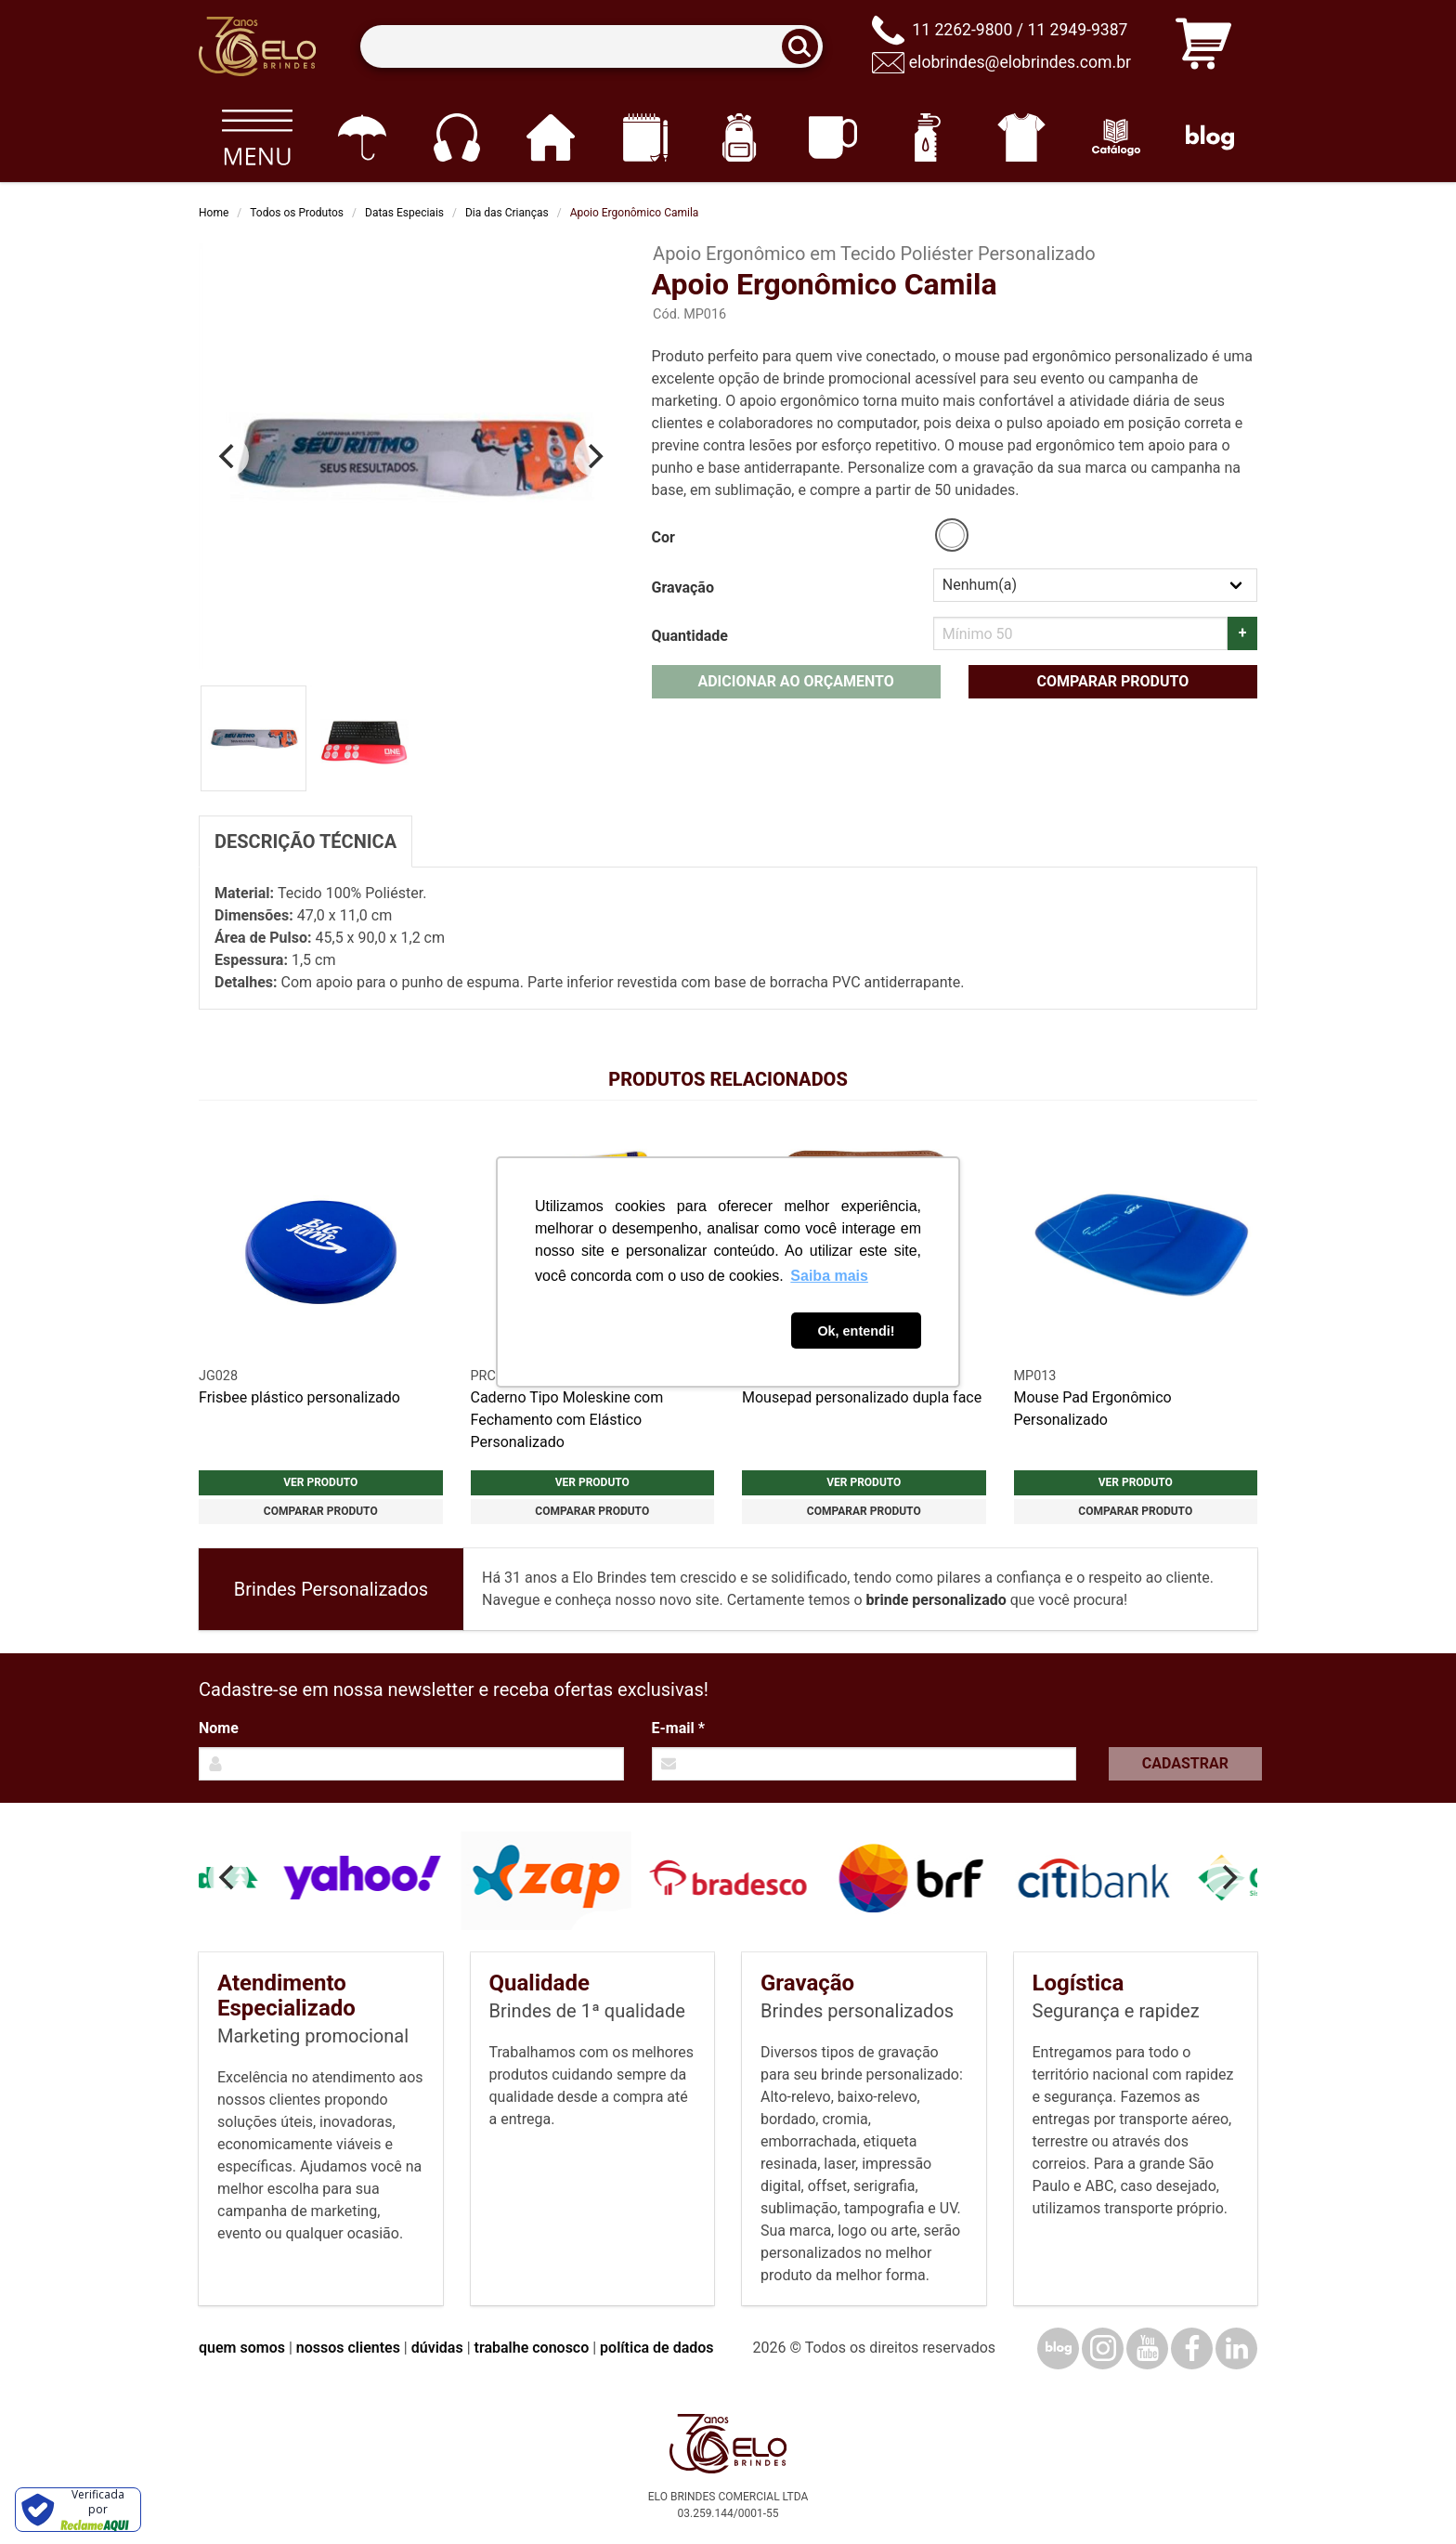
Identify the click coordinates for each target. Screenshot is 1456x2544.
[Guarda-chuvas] (362, 137)
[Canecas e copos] (833, 137)
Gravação (683, 587)
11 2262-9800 (962, 29)
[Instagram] (1103, 2348)
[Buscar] (806, 47)
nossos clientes (348, 2347)
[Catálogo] (1116, 137)
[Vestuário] (1022, 137)
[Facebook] (1192, 2348)
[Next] (594, 456)
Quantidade (690, 636)
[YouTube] (1147, 2348)
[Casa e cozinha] (550, 137)
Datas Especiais (404, 212)
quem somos (242, 2347)
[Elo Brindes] (257, 46)
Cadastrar (1185, 1763)
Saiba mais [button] (829, 1276)
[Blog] (1210, 137)
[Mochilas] (739, 137)
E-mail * (678, 1728)
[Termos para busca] (591, 47)
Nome (219, 1728)
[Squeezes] (927, 137)
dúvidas (437, 2347)
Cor (663, 537)
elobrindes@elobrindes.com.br (1020, 62)
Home (213, 212)
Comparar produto (1112, 681)
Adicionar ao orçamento (795, 681)
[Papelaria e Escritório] (645, 137)
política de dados (656, 2347)
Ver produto (320, 1482)
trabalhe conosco (532, 2347)
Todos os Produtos (297, 212)
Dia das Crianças (507, 212)
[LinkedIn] (1236, 2348)
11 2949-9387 (1077, 29)
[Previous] (228, 456)
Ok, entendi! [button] (855, 1331)
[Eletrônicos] (456, 137)
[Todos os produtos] (257, 137)
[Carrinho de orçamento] (1203, 47)
